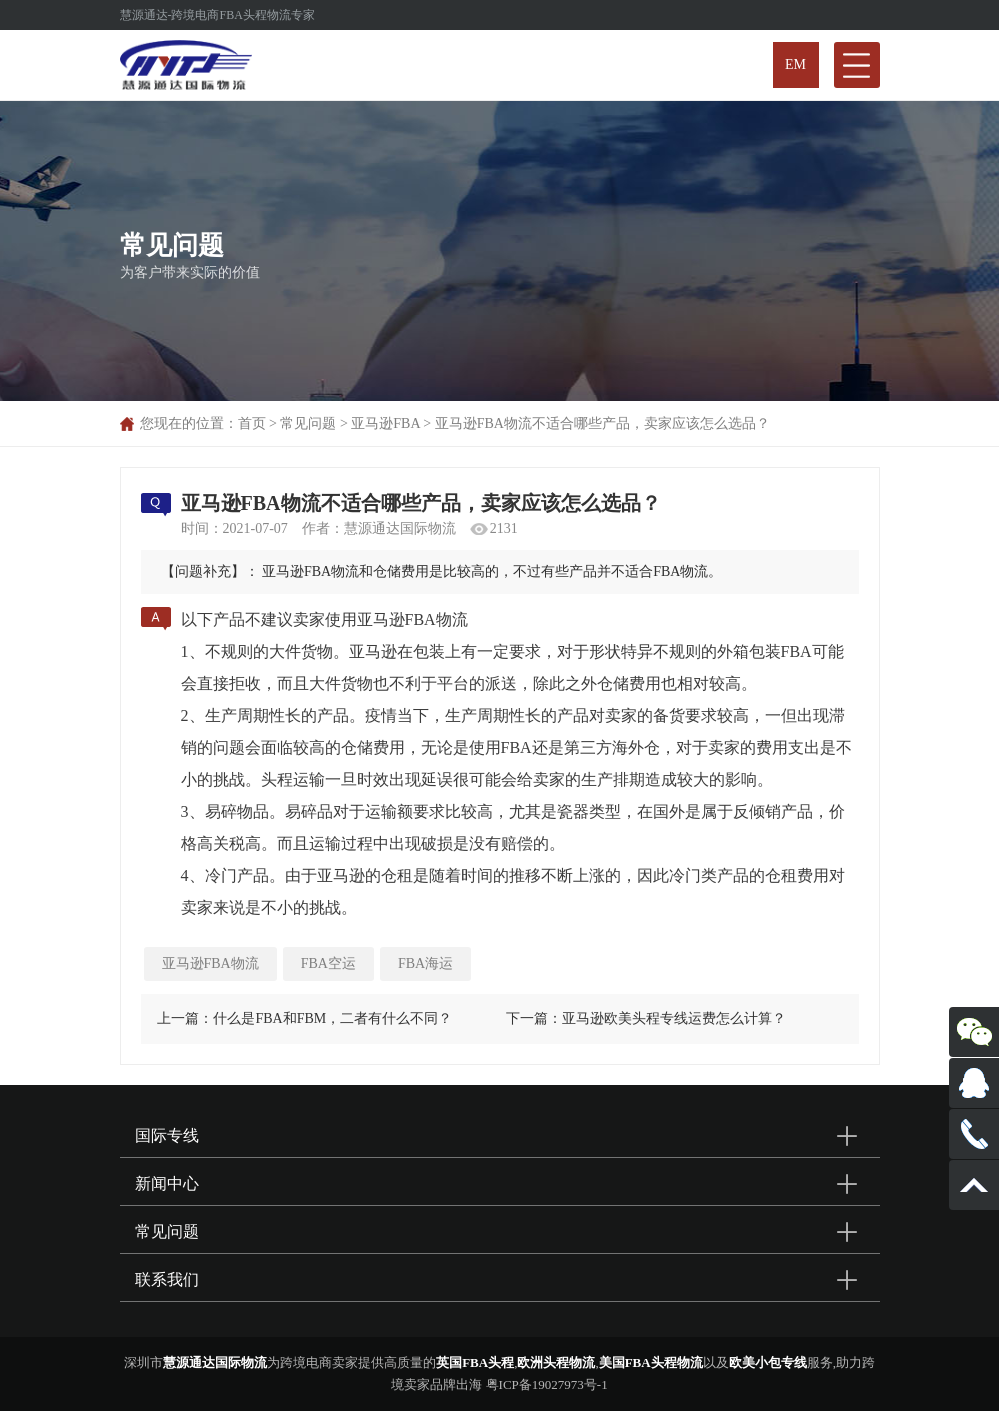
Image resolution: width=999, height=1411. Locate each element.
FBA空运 (328, 963)
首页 (252, 423)
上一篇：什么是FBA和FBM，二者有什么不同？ (304, 1018)
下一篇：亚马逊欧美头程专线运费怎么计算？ (646, 1018)
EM (795, 64)
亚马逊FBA (385, 423)
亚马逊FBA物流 (210, 963)
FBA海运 (425, 963)
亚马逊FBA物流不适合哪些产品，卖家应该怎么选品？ (602, 423)
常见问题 (308, 423)
